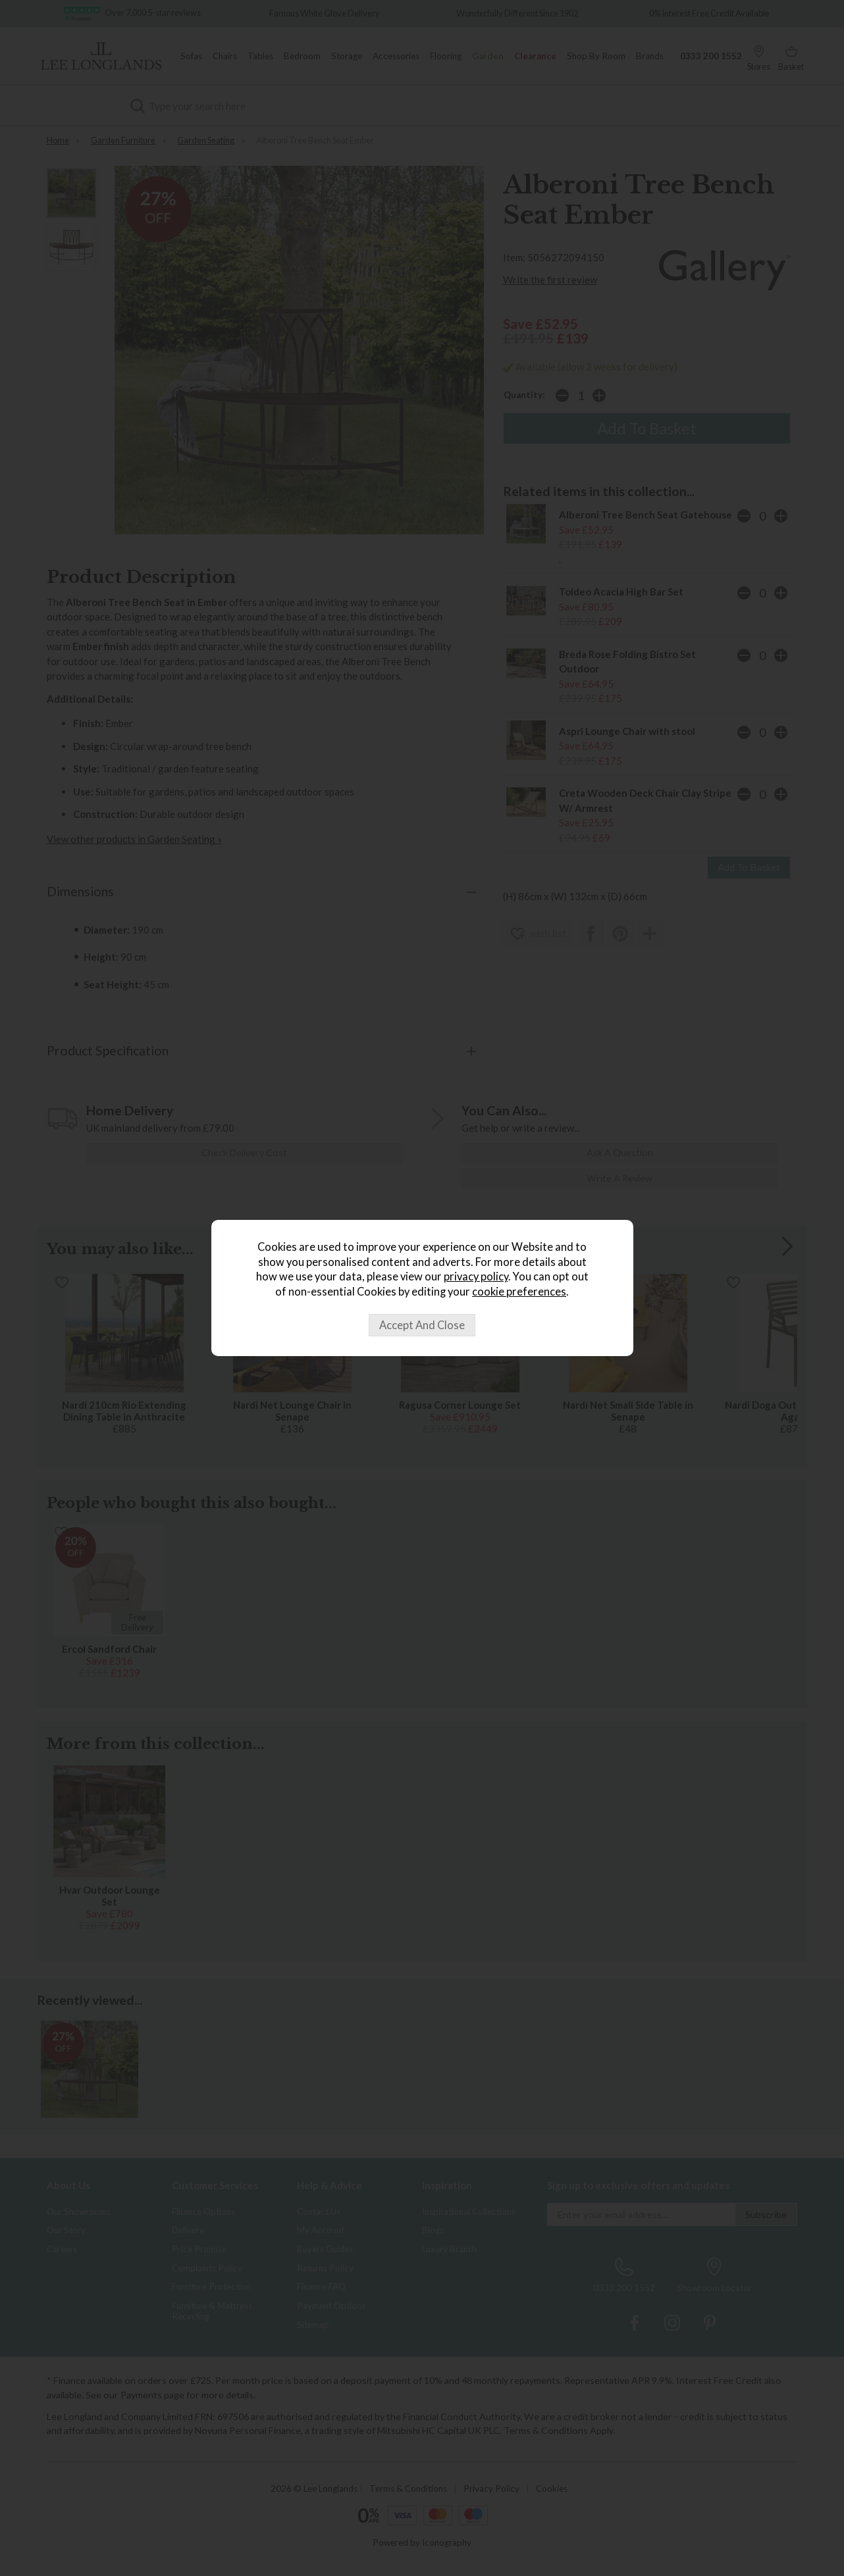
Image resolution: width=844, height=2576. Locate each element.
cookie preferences (519, 1291)
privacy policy (476, 1276)
